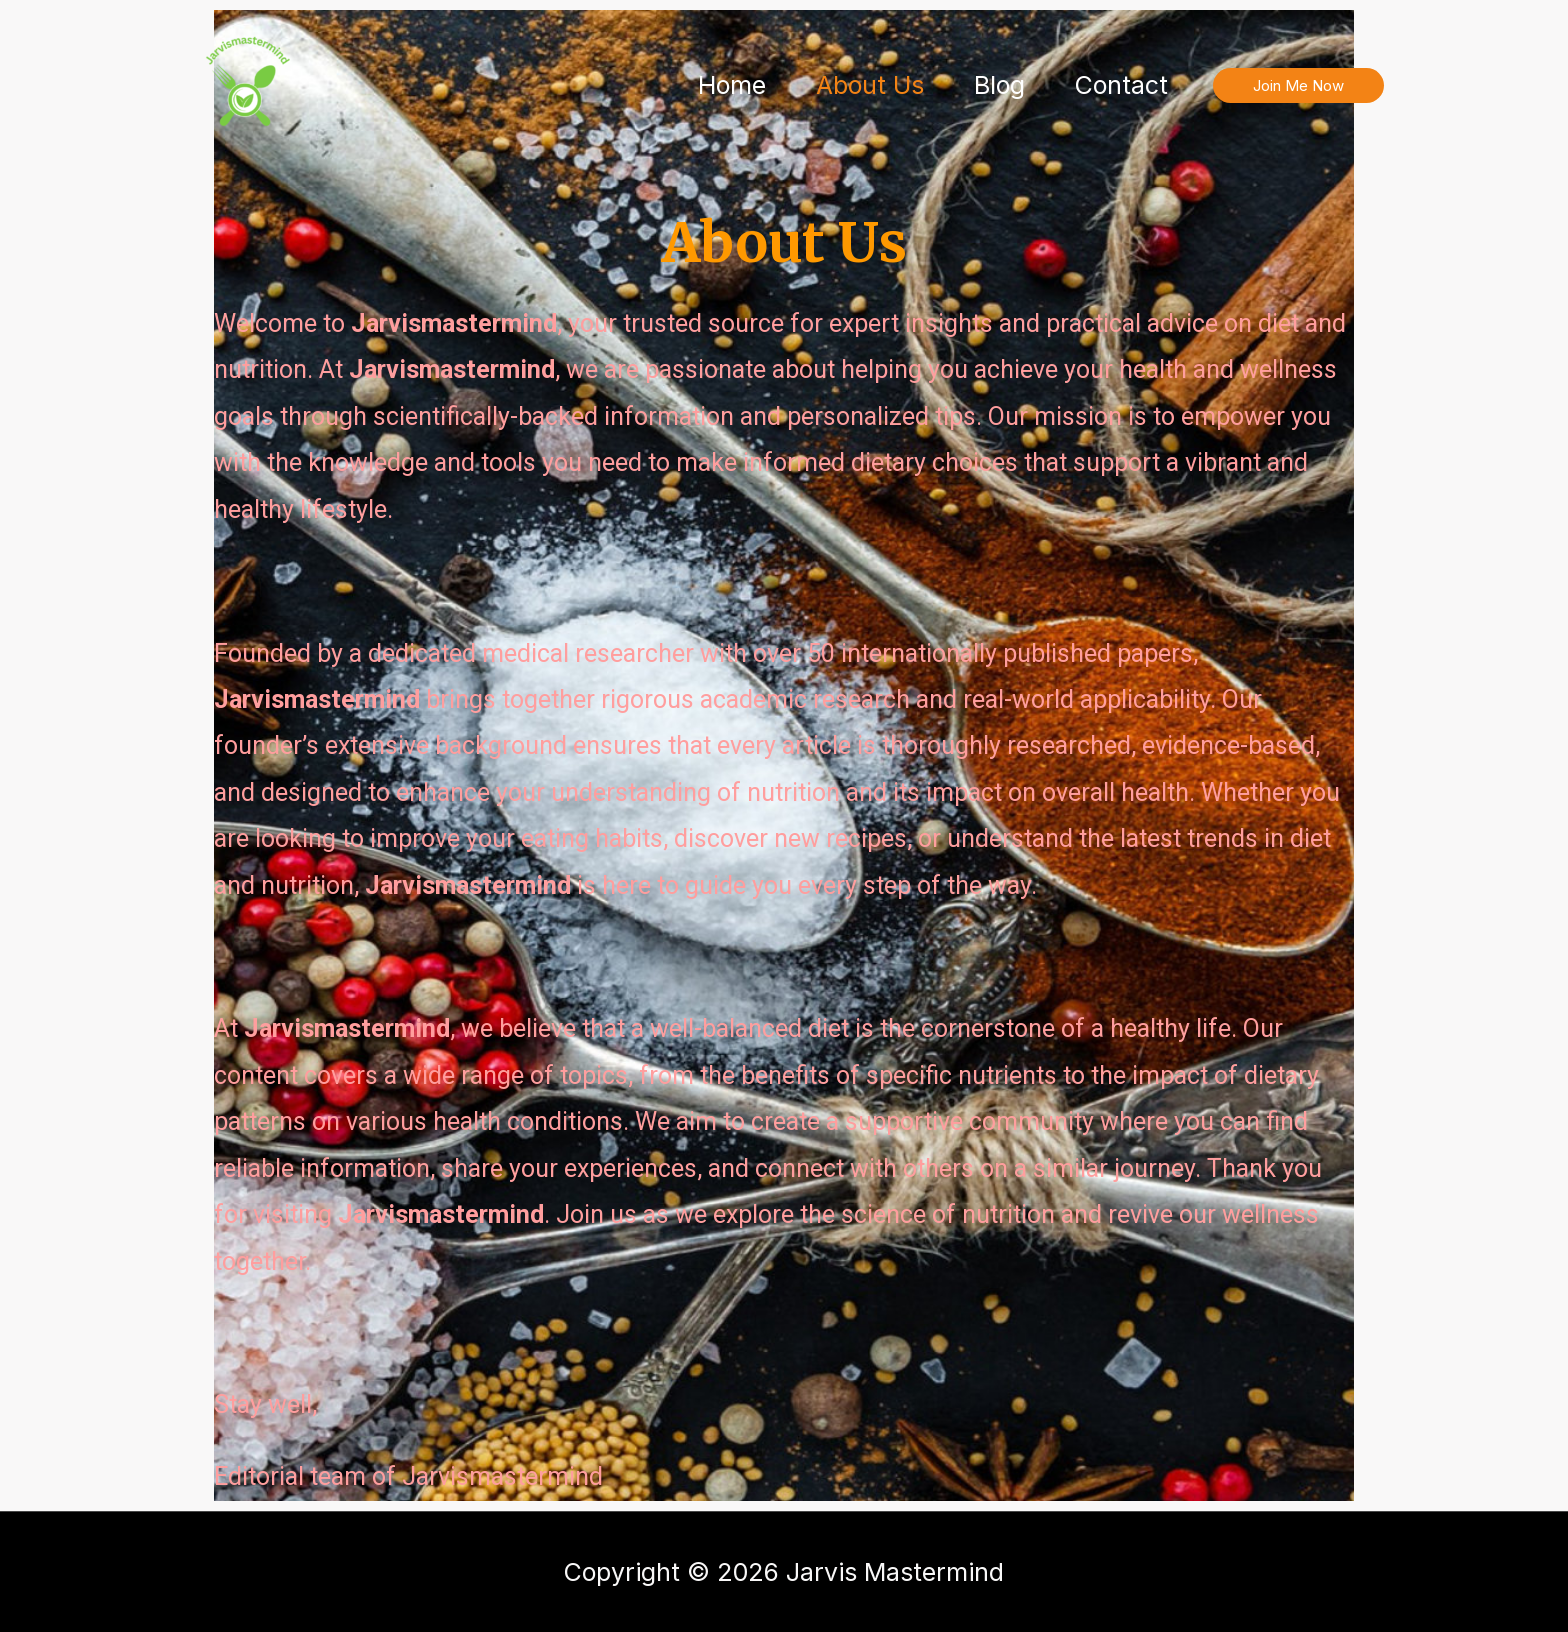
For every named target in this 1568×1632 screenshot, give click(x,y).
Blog (999, 85)
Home (732, 85)
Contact (1121, 85)
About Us (870, 85)
